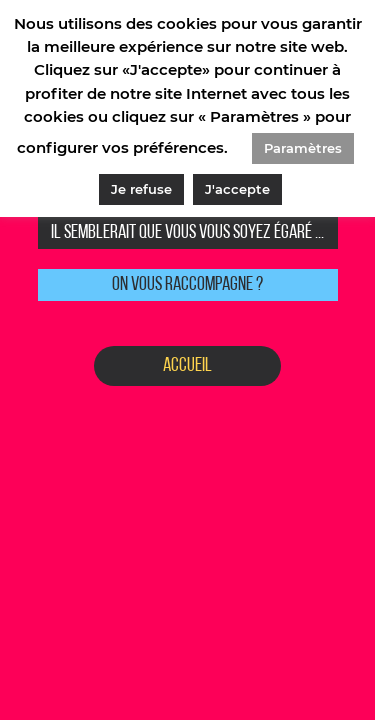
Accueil (187, 366)
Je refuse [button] (141, 189)
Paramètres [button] (303, 148)
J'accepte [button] (237, 189)
